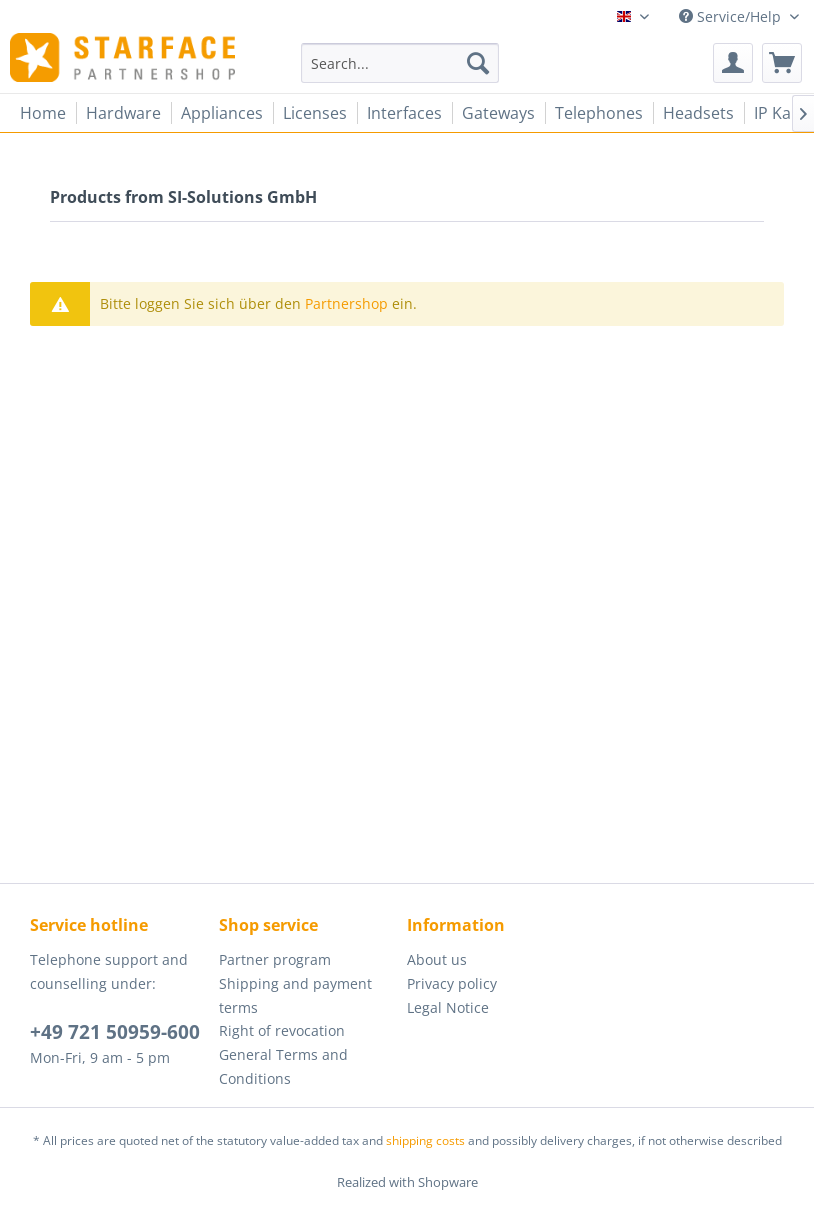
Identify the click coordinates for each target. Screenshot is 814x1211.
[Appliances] (222, 113)
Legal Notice (448, 1007)
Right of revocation (282, 1030)
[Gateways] (498, 113)
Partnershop (346, 303)
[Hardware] (123, 113)
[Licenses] (315, 113)
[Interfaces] (404, 113)
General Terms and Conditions (283, 1066)
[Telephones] (599, 113)
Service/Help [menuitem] (732, 16)
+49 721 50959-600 (115, 1032)
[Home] (43, 113)
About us (437, 959)
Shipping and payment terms (295, 995)
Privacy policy (452, 983)
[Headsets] (698, 113)
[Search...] (400, 63)
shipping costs (425, 1140)
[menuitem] (400, 63)
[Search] (478, 63)
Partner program (275, 959)
